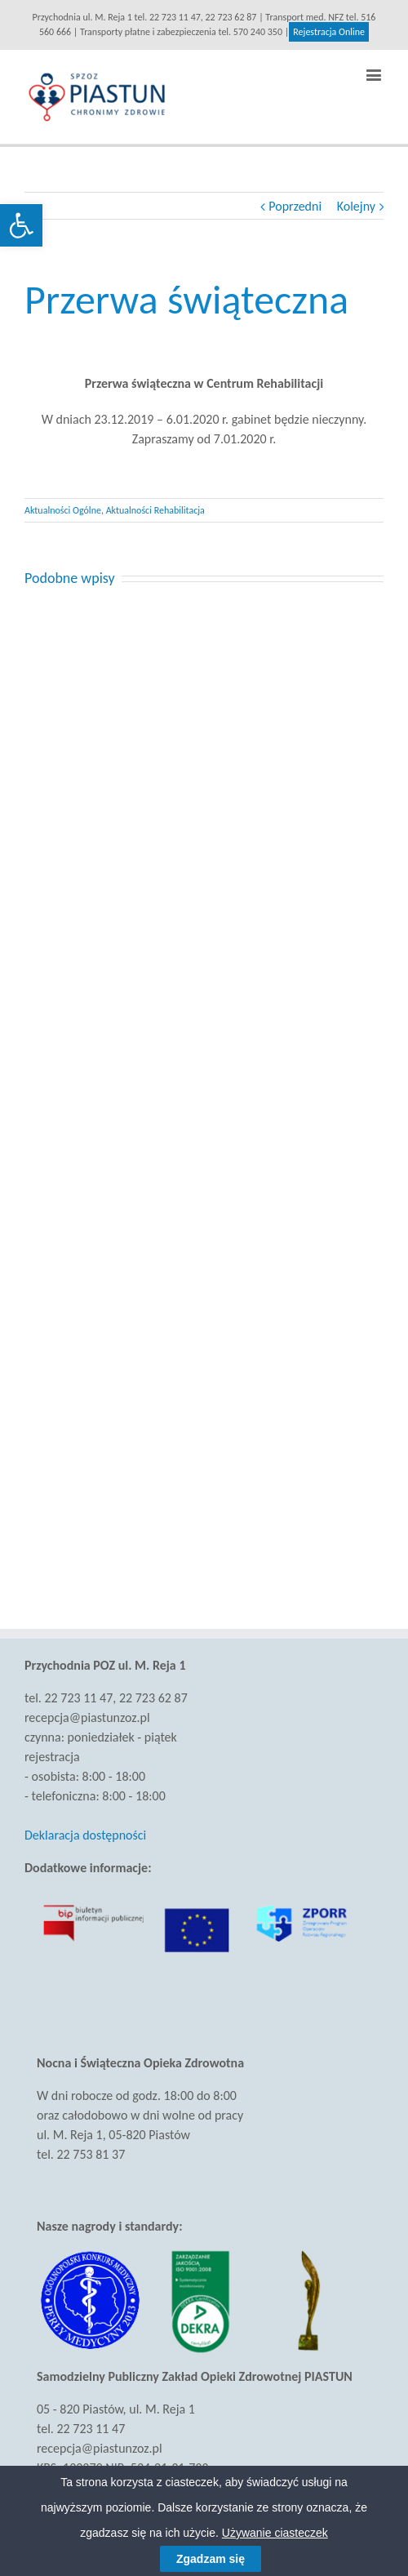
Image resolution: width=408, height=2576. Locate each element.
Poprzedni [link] (295, 206)
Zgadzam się (210, 2558)
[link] (21, 225)
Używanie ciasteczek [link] (275, 2532)
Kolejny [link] (356, 206)
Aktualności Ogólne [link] (62, 510)
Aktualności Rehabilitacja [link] (155, 510)
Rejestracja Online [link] (329, 32)
